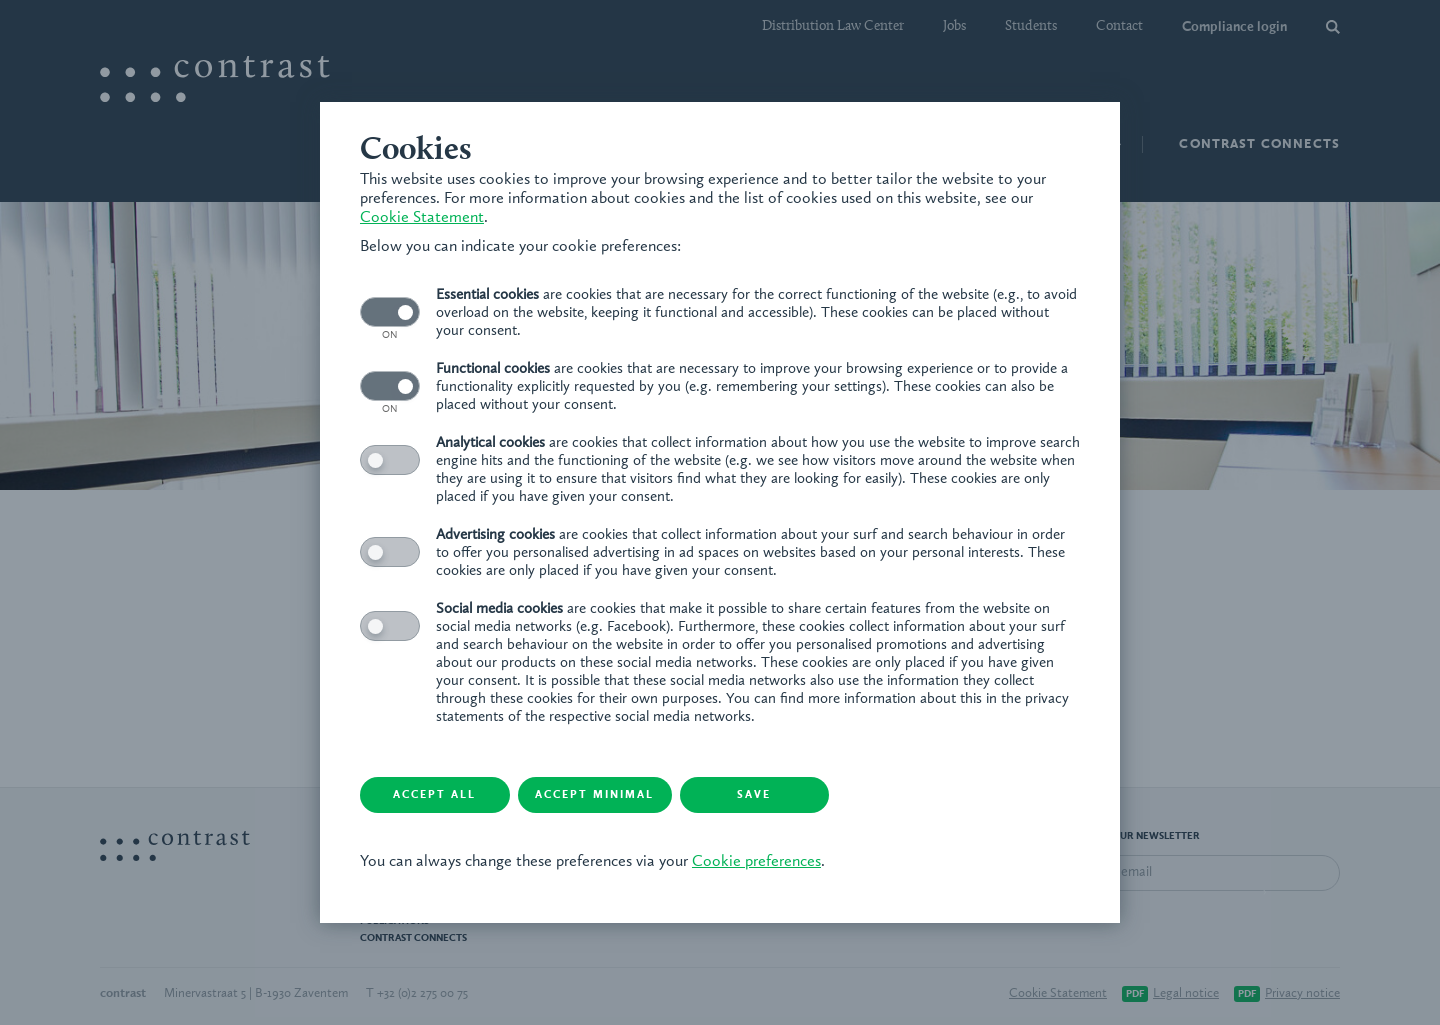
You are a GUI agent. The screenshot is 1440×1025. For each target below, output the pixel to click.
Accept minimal (595, 795)
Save (755, 795)
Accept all (435, 795)
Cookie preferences (756, 862)
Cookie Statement (422, 218)
